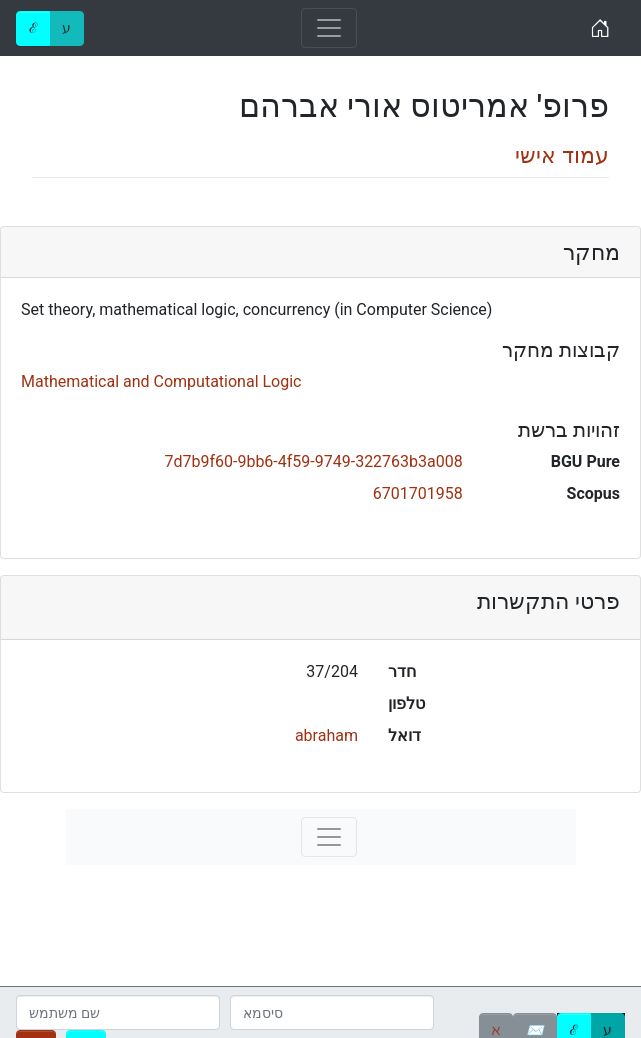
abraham (326, 735)
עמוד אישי (562, 155)
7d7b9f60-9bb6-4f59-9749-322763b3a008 (313, 461)
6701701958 (418, 493)
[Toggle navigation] (329, 28)
